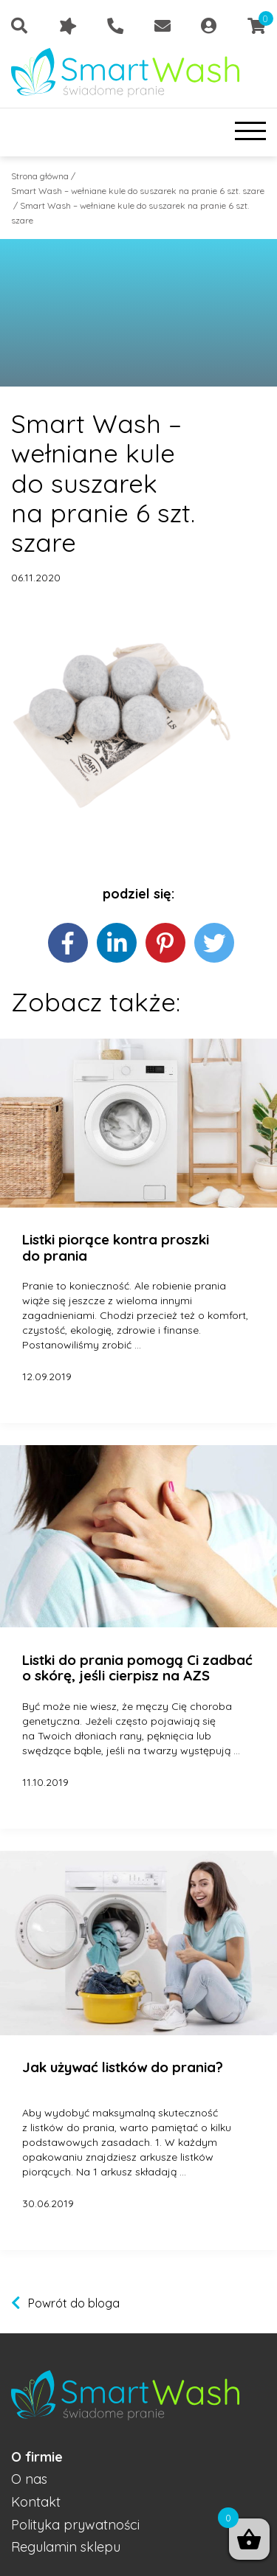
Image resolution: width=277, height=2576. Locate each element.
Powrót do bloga (74, 2303)
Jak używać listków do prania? (122, 2068)
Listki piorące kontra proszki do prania (115, 1248)
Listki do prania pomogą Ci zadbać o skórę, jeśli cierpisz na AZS (137, 1668)
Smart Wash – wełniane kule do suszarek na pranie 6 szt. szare (137, 190)
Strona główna (40, 175)
